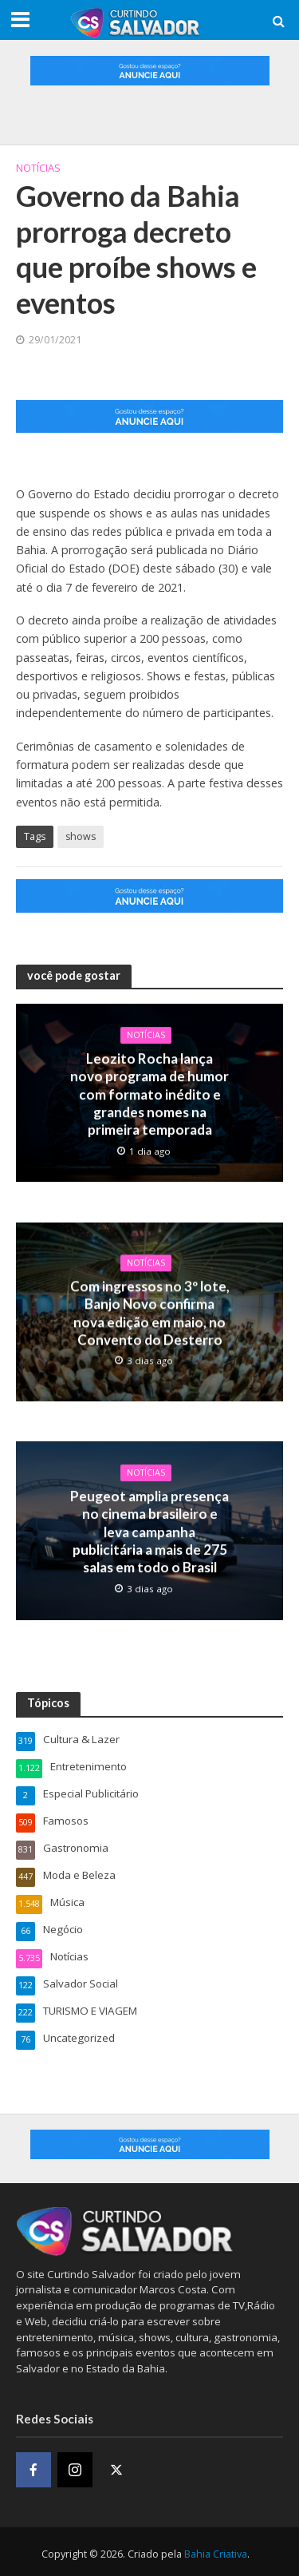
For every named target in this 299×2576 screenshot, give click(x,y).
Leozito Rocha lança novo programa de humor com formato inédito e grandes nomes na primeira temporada (149, 1093)
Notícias (38, 168)
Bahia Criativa (215, 2550)
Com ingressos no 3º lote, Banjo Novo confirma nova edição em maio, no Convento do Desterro (150, 1310)
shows (80, 836)
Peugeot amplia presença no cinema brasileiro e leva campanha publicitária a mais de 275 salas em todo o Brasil (149, 1528)
